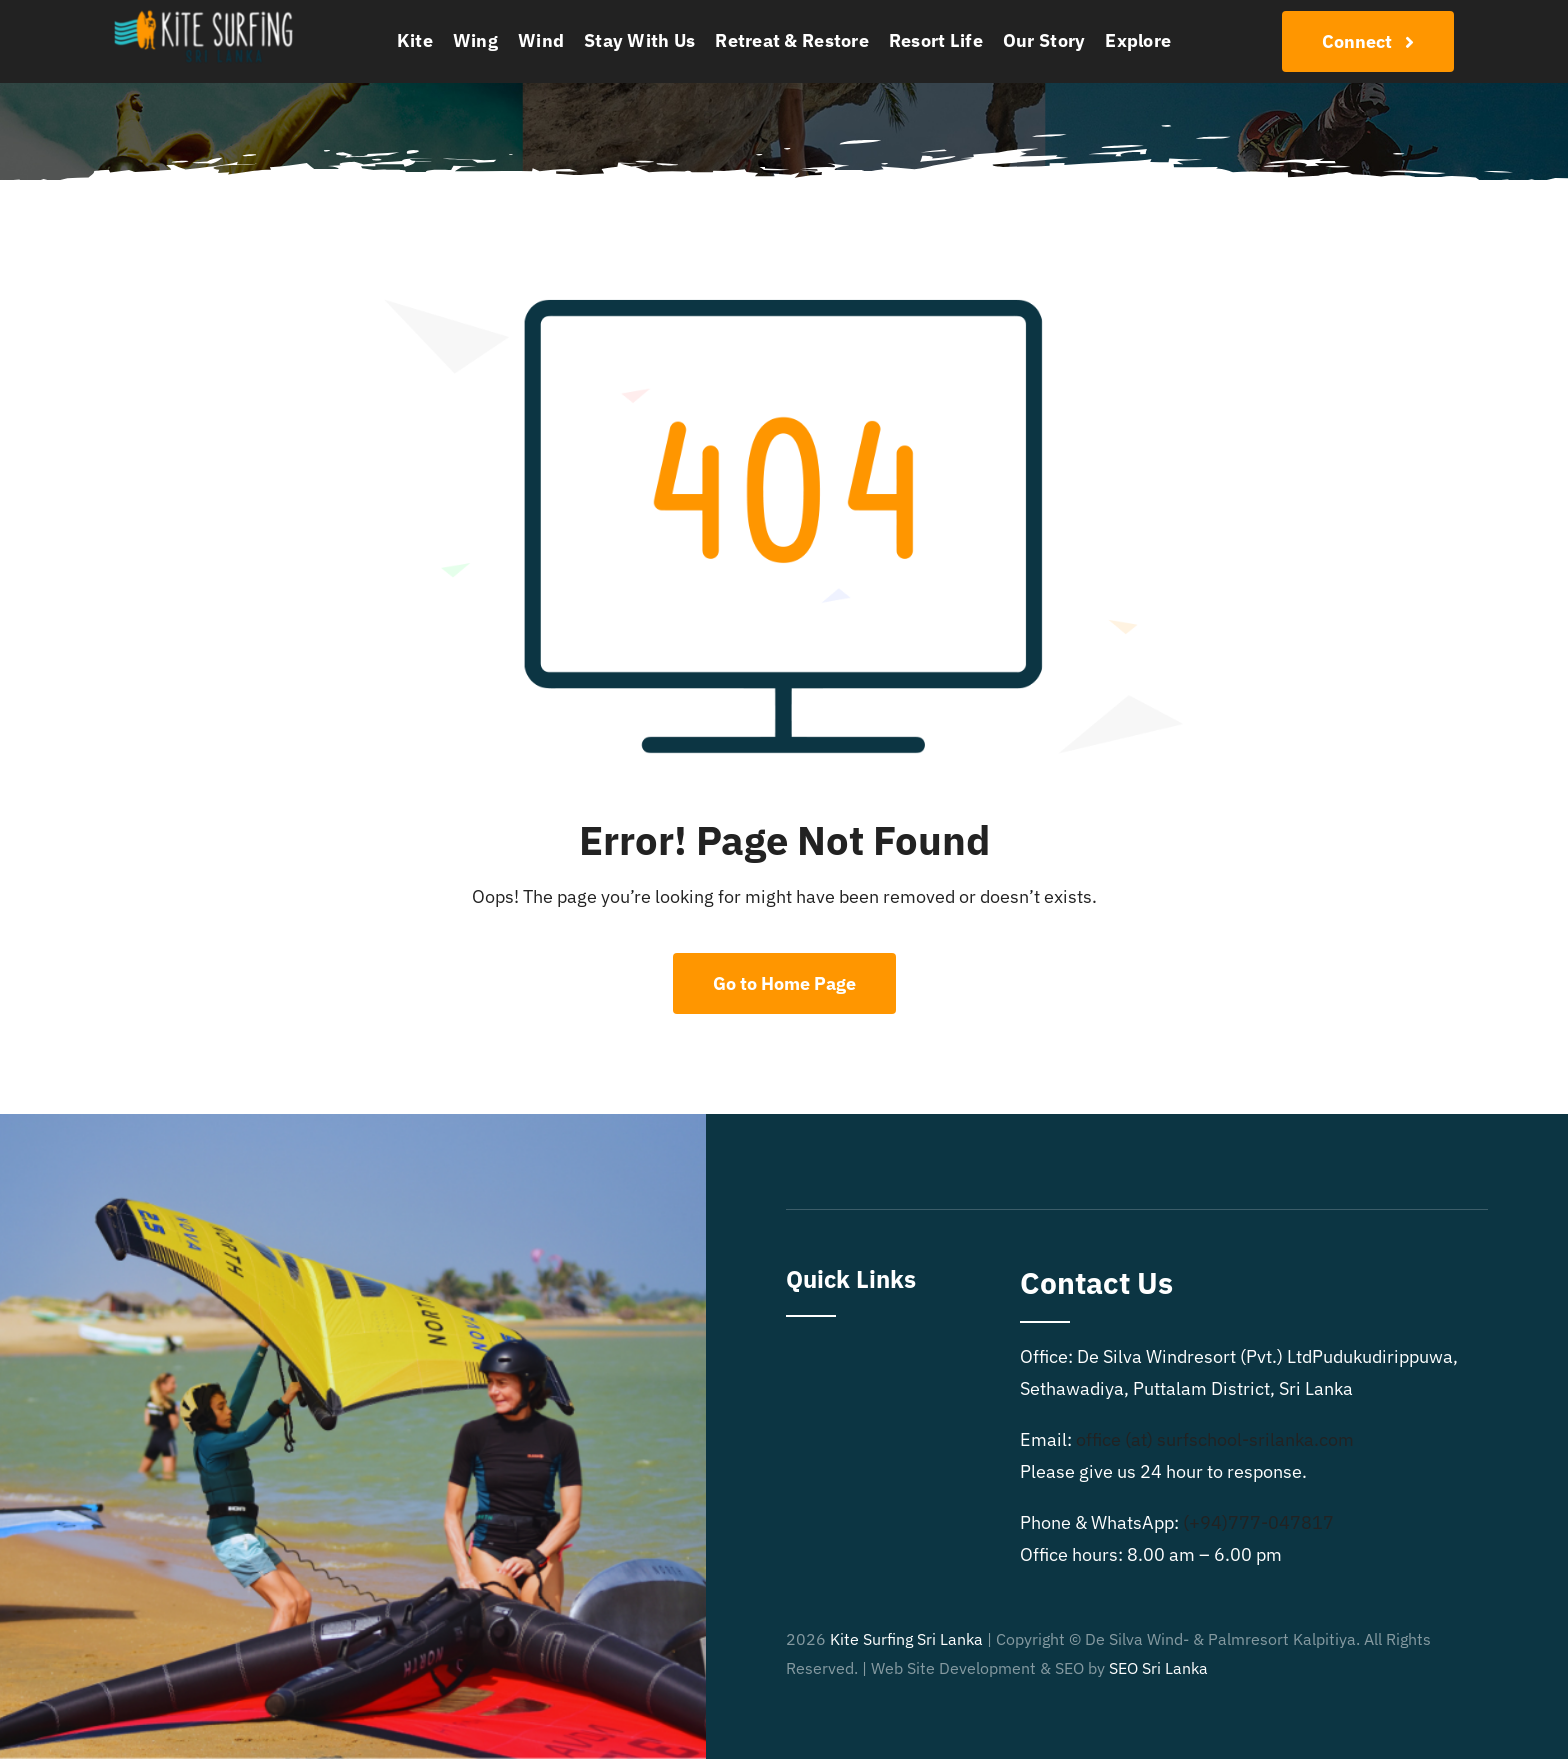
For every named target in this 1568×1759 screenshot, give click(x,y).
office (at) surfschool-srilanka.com (1215, 1439)
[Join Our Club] (1368, 41)
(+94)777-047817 (1258, 1522)
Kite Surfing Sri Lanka (906, 1639)
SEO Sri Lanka (1158, 1668)
